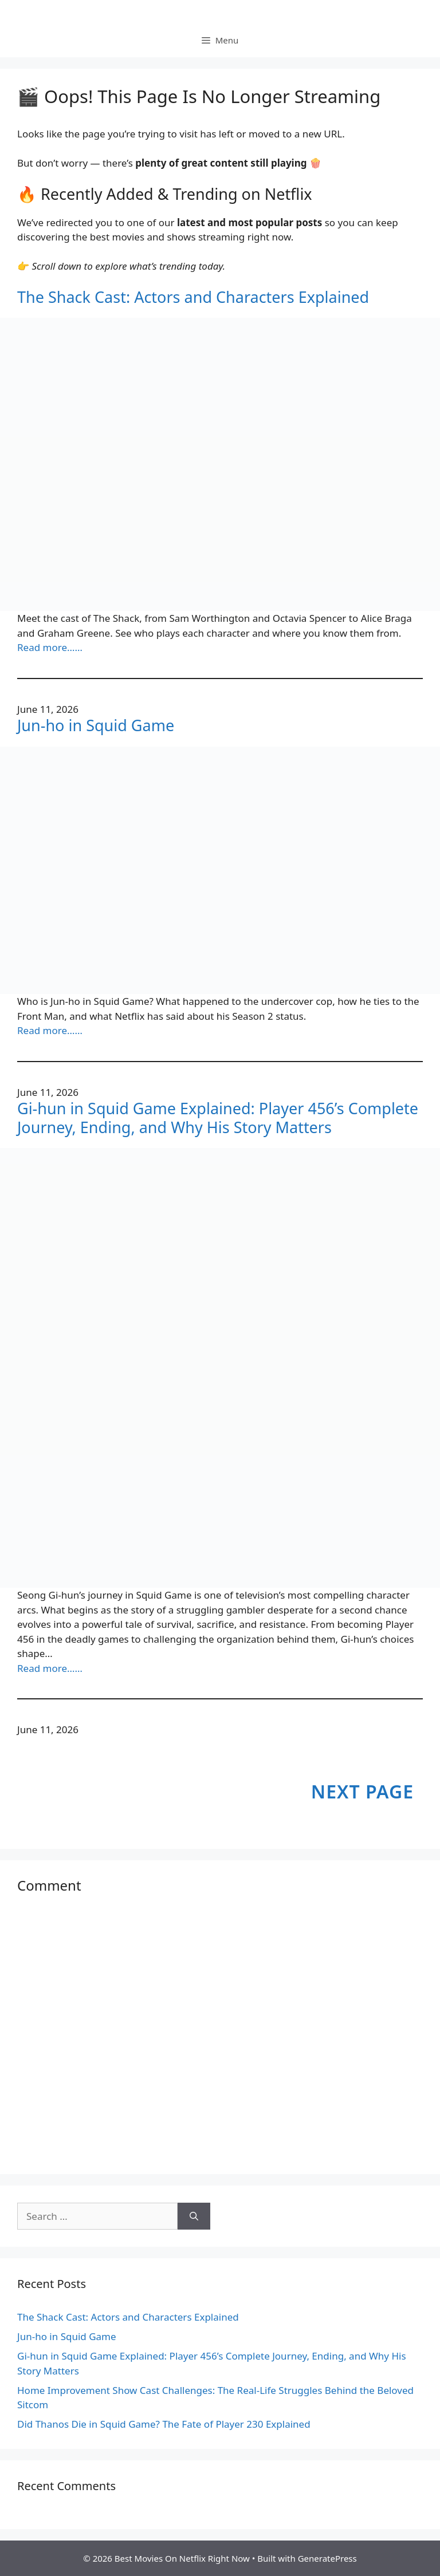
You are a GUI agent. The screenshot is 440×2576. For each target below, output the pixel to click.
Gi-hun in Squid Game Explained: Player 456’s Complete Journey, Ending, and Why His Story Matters (217, 1118)
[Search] (194, 2216)
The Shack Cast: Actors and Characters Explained (193, 297)
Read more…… (49, 647)
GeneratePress (327, 2558)
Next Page (362, 1791)
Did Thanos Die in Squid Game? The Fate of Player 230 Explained (164, 2424)
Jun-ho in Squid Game (95, 725)
